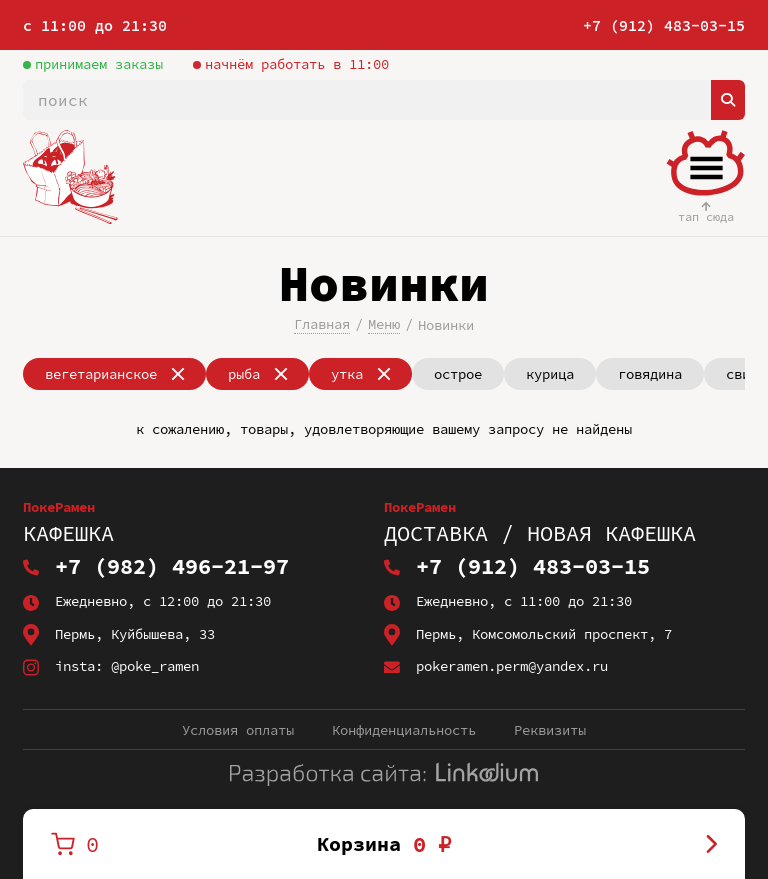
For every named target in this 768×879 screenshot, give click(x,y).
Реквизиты (550, 730)
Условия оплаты (238, 730)
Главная (322, 324)
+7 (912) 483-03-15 (664, 25)
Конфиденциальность (404, 730)
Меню (384, 324)
